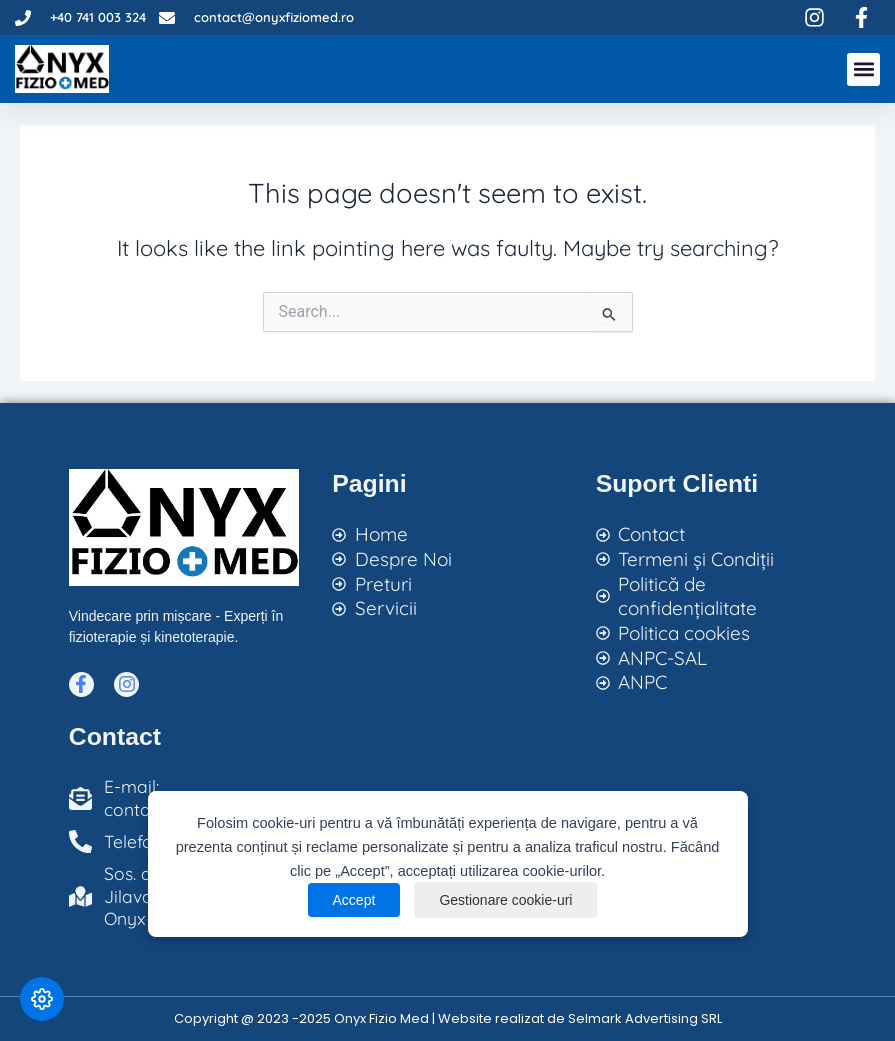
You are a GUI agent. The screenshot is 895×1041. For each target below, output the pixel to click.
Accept (354, 900)
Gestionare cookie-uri (505, 900)
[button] (863, 69)
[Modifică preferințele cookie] (42, 999)
